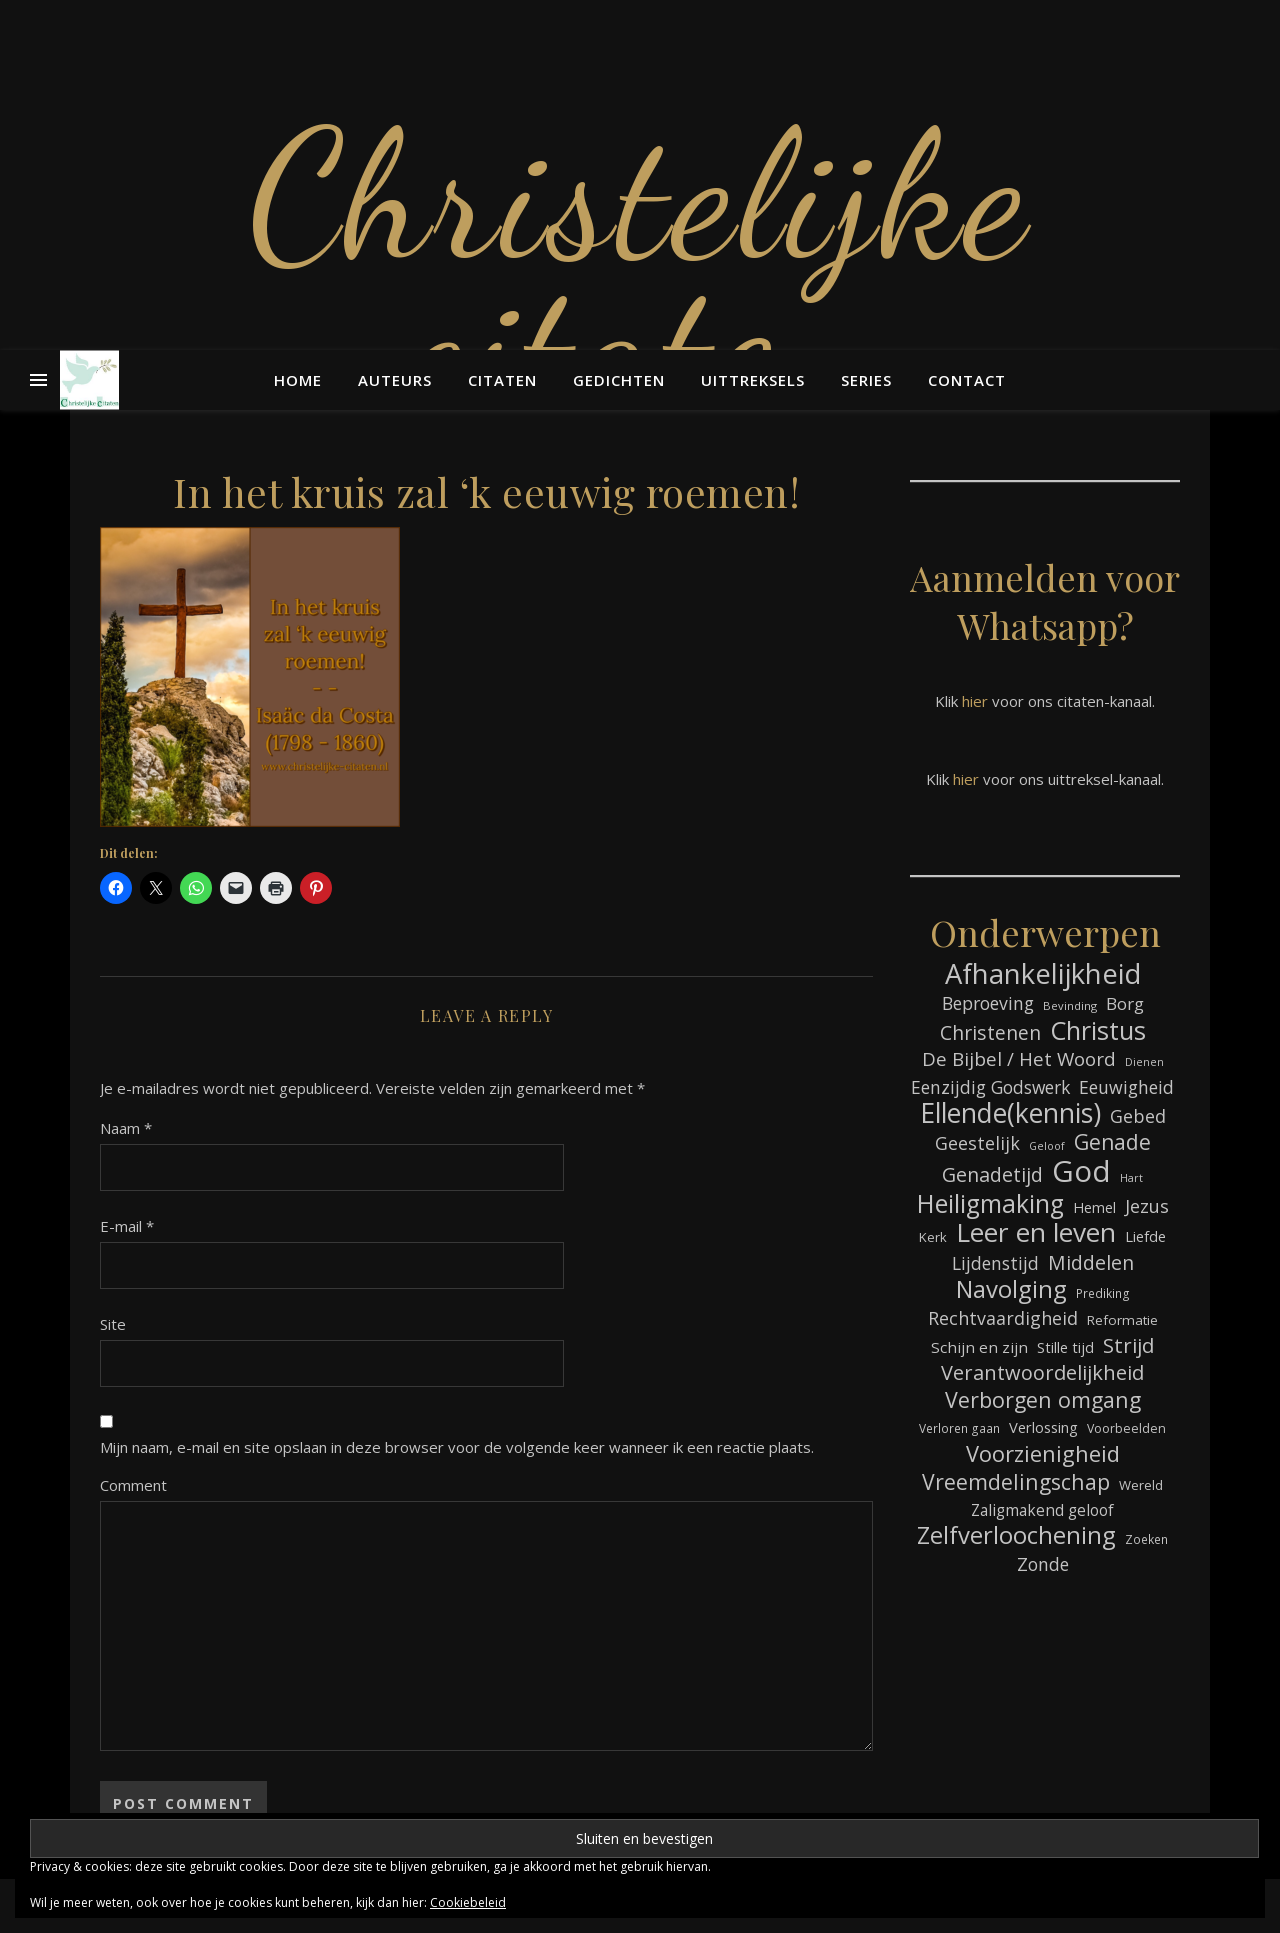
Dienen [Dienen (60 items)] (1144, 1062)
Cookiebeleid (468, 1902)
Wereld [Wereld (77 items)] (1141, 1485)
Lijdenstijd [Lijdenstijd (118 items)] (995, 1263)
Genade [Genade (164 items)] (1112, 1142)
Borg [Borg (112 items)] (1125, 1003)
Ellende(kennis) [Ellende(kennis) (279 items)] (1010, 1113)
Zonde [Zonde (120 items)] (1043, 1564)
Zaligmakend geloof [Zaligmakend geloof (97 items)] (1042, 1510)
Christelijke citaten (640, 270)
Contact (967, 380)
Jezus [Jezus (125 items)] (1147, 1206)
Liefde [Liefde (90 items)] (1145, 1236)
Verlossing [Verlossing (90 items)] (1043, 1427)
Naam (126, 1128)
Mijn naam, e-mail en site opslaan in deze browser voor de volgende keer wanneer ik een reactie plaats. (457, 1447)
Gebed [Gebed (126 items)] (1138, 1116)
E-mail (127, 1226)
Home (298, 380)
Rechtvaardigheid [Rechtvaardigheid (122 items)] (1003, 1318)
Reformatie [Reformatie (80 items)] (1122, 1320)
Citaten (502, 380)
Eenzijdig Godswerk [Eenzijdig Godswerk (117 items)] (990, 1087)
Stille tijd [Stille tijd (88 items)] (1065, 1347)
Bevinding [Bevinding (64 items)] (1070, 1005)
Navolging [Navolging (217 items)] (1011, 1289)
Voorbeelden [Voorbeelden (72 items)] (1126, 1428)
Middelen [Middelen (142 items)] (1091, 1262)
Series (866, 380)
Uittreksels (753, 380)
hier (975, 701)
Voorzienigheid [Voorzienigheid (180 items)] (1043, 1453)
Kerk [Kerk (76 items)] (933, 1237)
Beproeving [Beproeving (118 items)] (988, 1003)
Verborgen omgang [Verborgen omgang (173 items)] (1043, 1399)
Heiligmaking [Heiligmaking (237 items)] (990, 1203)
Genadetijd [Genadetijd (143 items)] (992, 1174)
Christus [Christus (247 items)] (1098, 1030)
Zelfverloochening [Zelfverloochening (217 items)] (1016, 1535)
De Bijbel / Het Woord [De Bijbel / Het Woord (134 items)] (1019, 1059)
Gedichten (619, 380)
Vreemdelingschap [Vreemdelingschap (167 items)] (1016, 1481)
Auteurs (395, 380)
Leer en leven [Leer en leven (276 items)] (1036, 1232)
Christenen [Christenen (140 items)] (990, 1032)
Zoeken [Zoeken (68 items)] (1146, 1539)
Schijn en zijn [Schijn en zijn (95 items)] (979, 1347)
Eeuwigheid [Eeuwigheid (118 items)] (1126, 1087)
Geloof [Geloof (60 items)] (1047, 1146)
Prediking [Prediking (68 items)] (1103, 1293)
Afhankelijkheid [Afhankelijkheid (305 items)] (1043, 973)
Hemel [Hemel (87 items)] (1094, 1207)
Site (113, 1324)
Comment (133, 1485)
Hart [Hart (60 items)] (1131, 1178)
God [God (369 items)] (1081, 1171)
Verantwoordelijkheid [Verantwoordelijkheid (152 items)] (1042, 1372)
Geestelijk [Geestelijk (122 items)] (977, 1143)
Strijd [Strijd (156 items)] (1128, 1345)
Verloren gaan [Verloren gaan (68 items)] (959, 1428)
